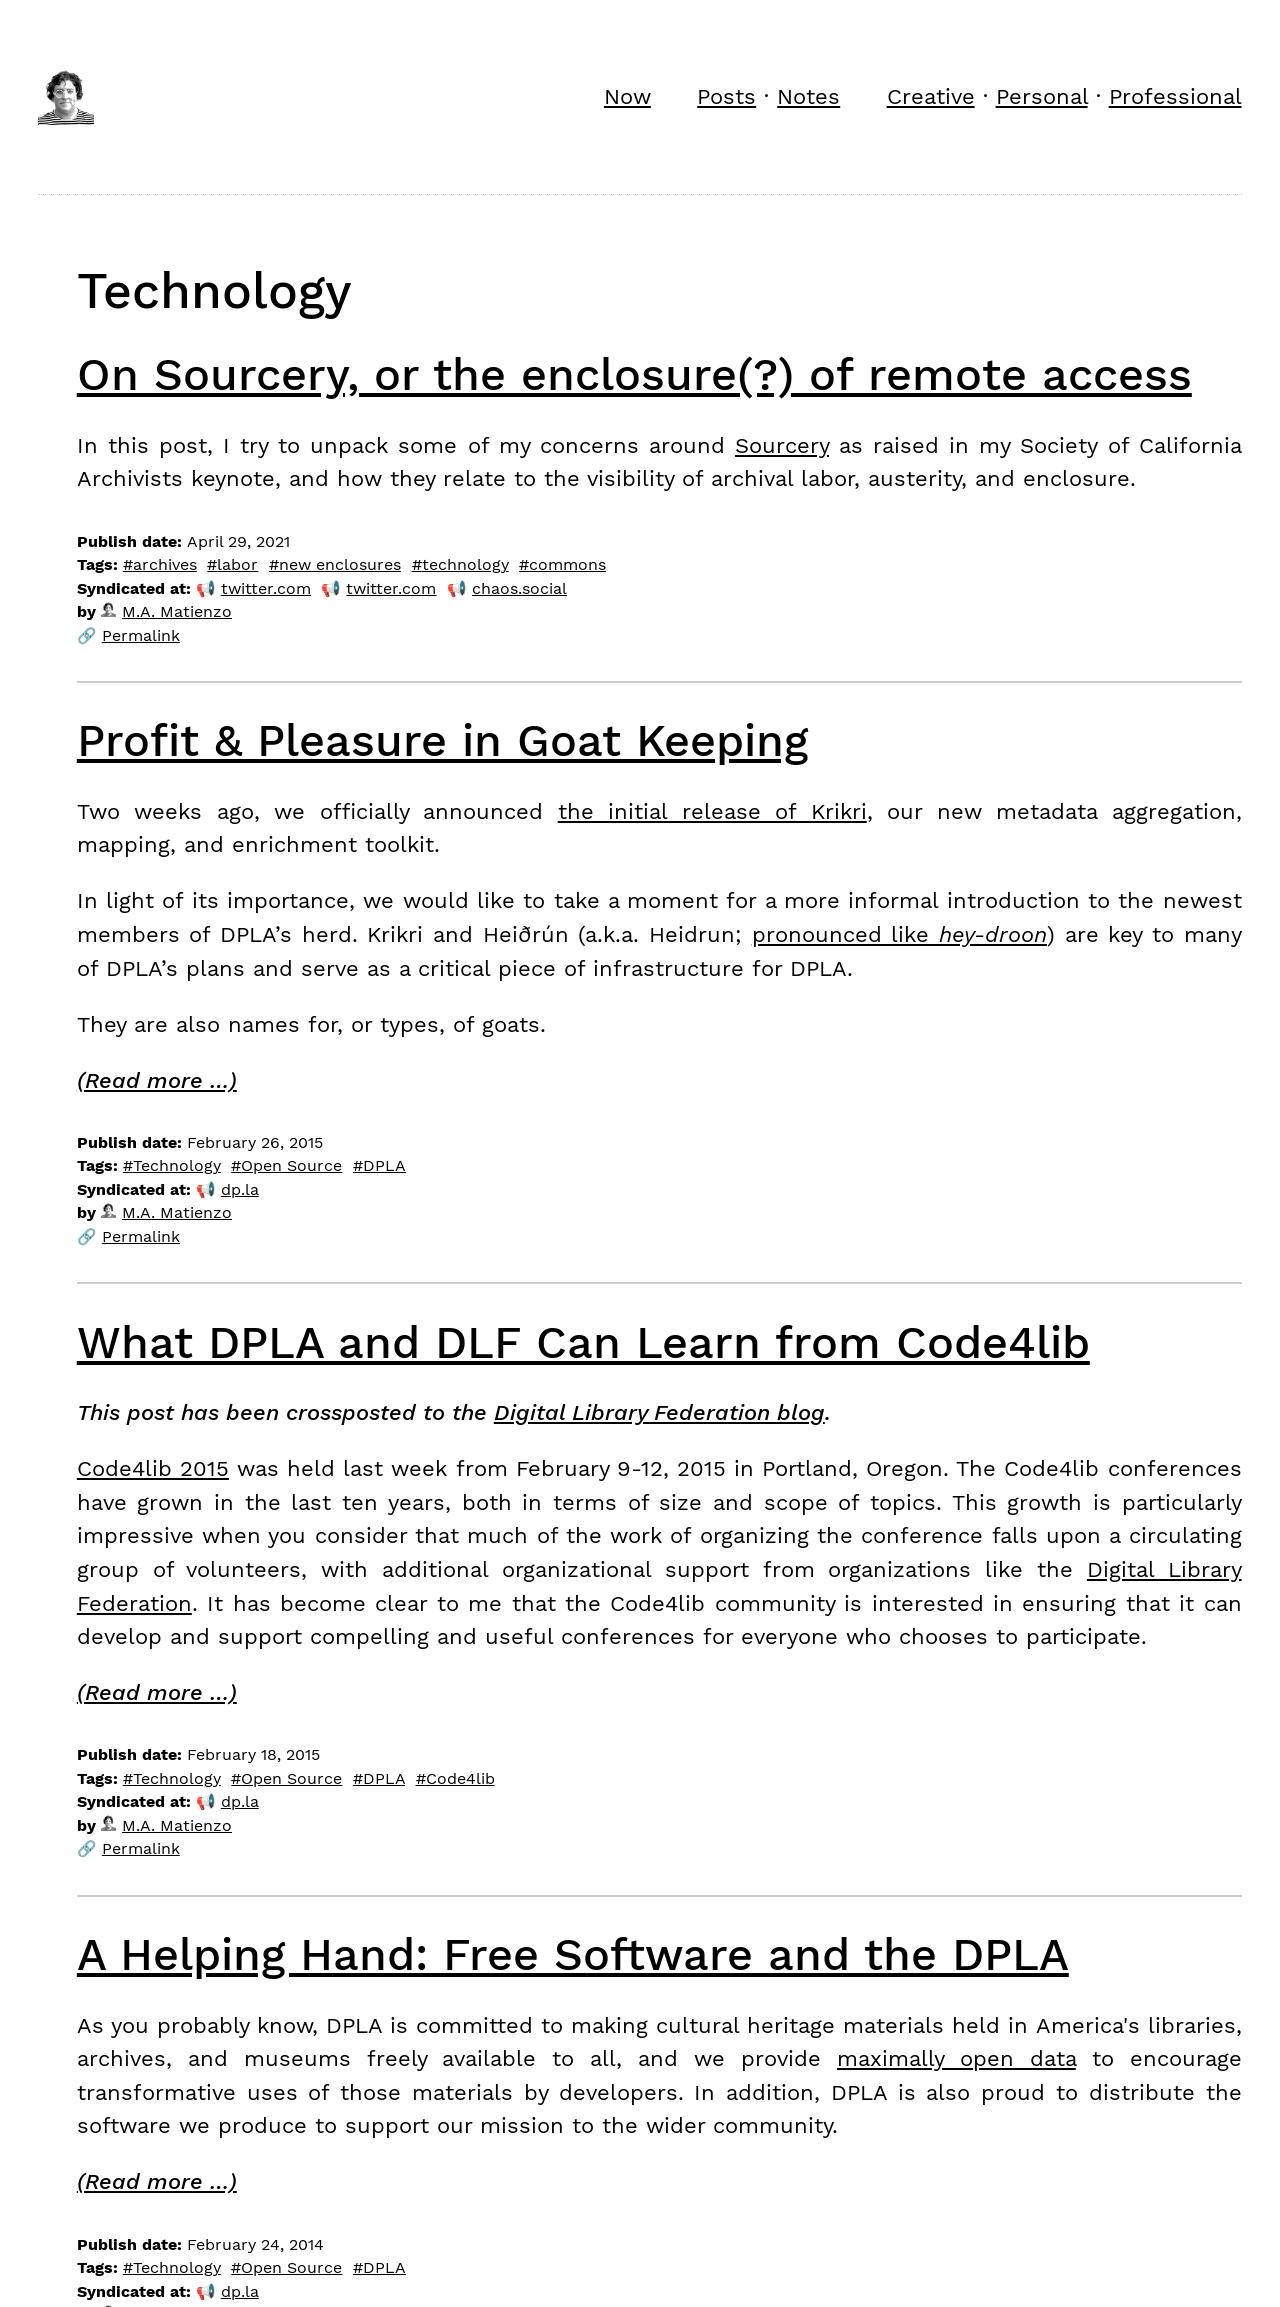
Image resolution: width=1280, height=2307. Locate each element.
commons (567, 564)
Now (627, 96)
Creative (931, 96)
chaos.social (519, 588)
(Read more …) (157, 1080)
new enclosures (340, 564)
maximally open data (956, 2058)
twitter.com (266, 588)
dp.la (240, 1189)
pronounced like (899, 934)
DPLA (384, 1165)
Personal (1042, 96)
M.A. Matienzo (166, 611)
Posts (726, 96)
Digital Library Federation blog (659, 1412)
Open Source (291, 1165)
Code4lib (460, 1778)
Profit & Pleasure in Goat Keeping (442, 740)
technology (465, 564)
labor (237, 564)
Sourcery (782, 445)
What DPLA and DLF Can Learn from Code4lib (583, 1342)
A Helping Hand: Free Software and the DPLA (573, 1954)
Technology (177, 1165)
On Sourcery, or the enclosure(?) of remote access (634, 374)
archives (165, 564)
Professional (1175, 96)
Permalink (141, 635)
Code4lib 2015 (153, 1468)
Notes (808, 96)
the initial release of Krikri (712, 811)
